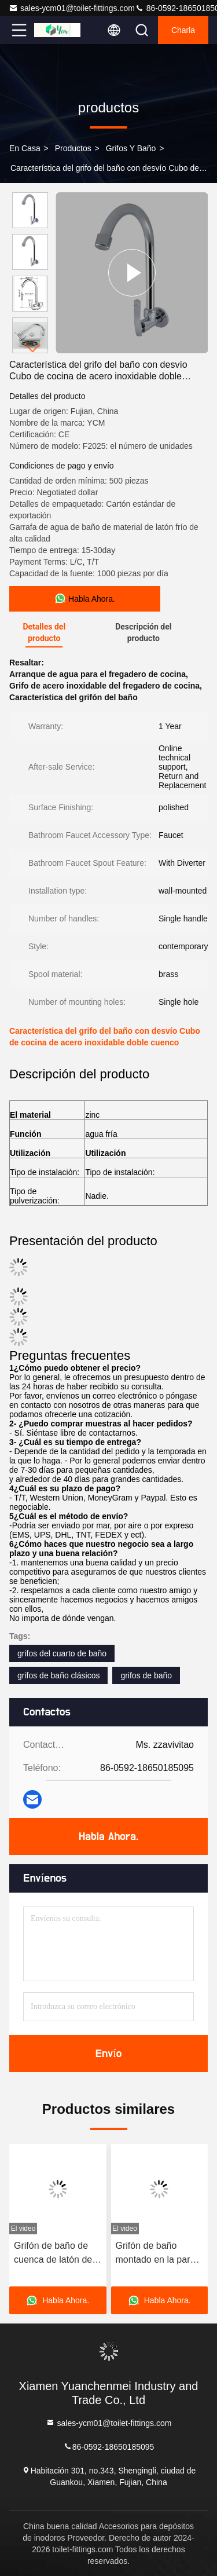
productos (73, 148)
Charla (183, 30)
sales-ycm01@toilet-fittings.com (72, 8)
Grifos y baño (131, 148)
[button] (33, 348)
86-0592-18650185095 (109, 2446)
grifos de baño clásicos (58, 1675)
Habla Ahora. (108, 1836)
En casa (25, 148)
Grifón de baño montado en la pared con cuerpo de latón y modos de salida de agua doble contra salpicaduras (159, 2254)
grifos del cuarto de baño (61, 1653)
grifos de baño (146, 1675)
